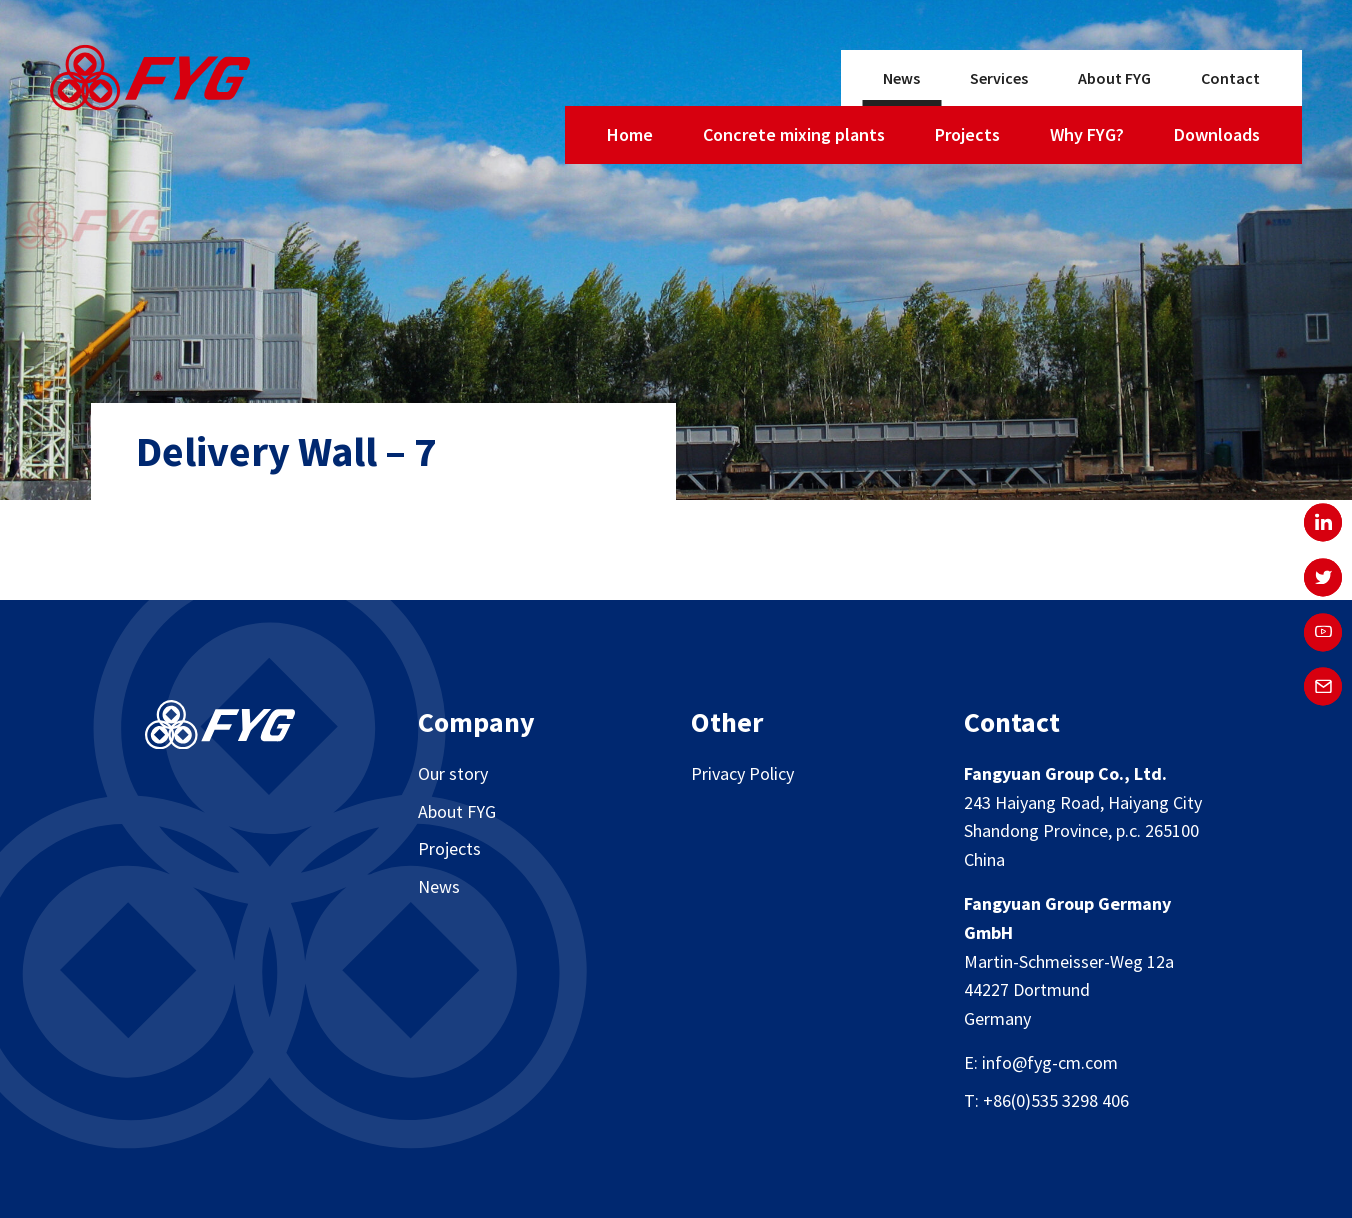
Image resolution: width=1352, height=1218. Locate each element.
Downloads (1217, 134)
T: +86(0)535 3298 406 (1046, 1100)
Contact (1230, 78)
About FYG (1114, 78)
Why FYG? (1087, 134)
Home (630, 134)
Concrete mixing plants (794, 134)
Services (999, 78)
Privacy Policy (742, 773)
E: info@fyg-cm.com (1041, 1062)
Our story (453, 773)
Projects (967, 134)
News (901, 78)
